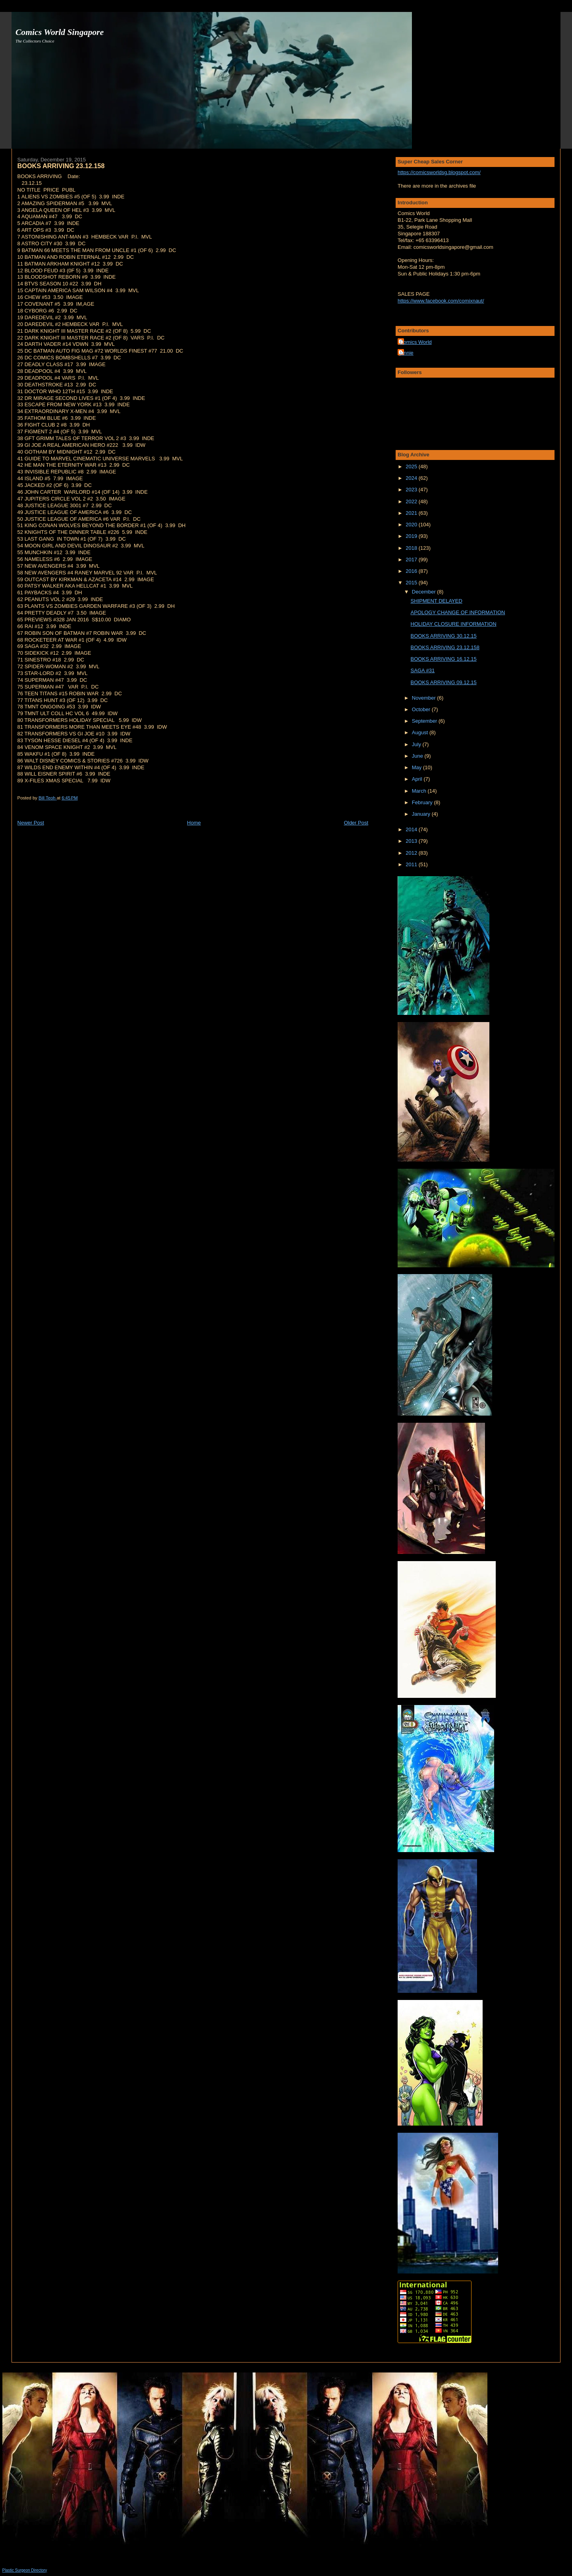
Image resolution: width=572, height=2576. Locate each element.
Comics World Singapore (59, 32)
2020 (412, 525)
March (420, 791)
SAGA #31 (423, 670)
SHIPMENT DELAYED (436, 601)
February (423, 802)
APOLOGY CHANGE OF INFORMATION (458, 612)
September (425, 721)
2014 (412, 829)
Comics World (416, 342)
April (418, 779)
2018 (412, 548)
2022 (412, 501)
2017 (412, 560)
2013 (412, 841)
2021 (412, 513)
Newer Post (30, 823)
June (418, 756)
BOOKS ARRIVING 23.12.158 (445, 647)
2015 (412, 583)
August (420, 732)
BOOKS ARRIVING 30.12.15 (444, 636)
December (424, 592)
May (417, 767)
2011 (412, 864)
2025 (412, 466)
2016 (412, 571)
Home (194, 823)
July (417, 744)
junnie (407, 353)
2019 (412, 536)
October (422, 709)
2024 (412, 478)
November (424, 698)
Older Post (356, 823)
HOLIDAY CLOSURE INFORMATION (454, 624)
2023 (412, 490)
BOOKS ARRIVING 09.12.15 (444, 682)
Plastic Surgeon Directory (24, 2570)
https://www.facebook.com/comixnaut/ (441, 301)
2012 (412, 853)
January (422, 814)
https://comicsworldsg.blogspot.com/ (439, 172)
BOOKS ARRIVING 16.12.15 (444, 659)
